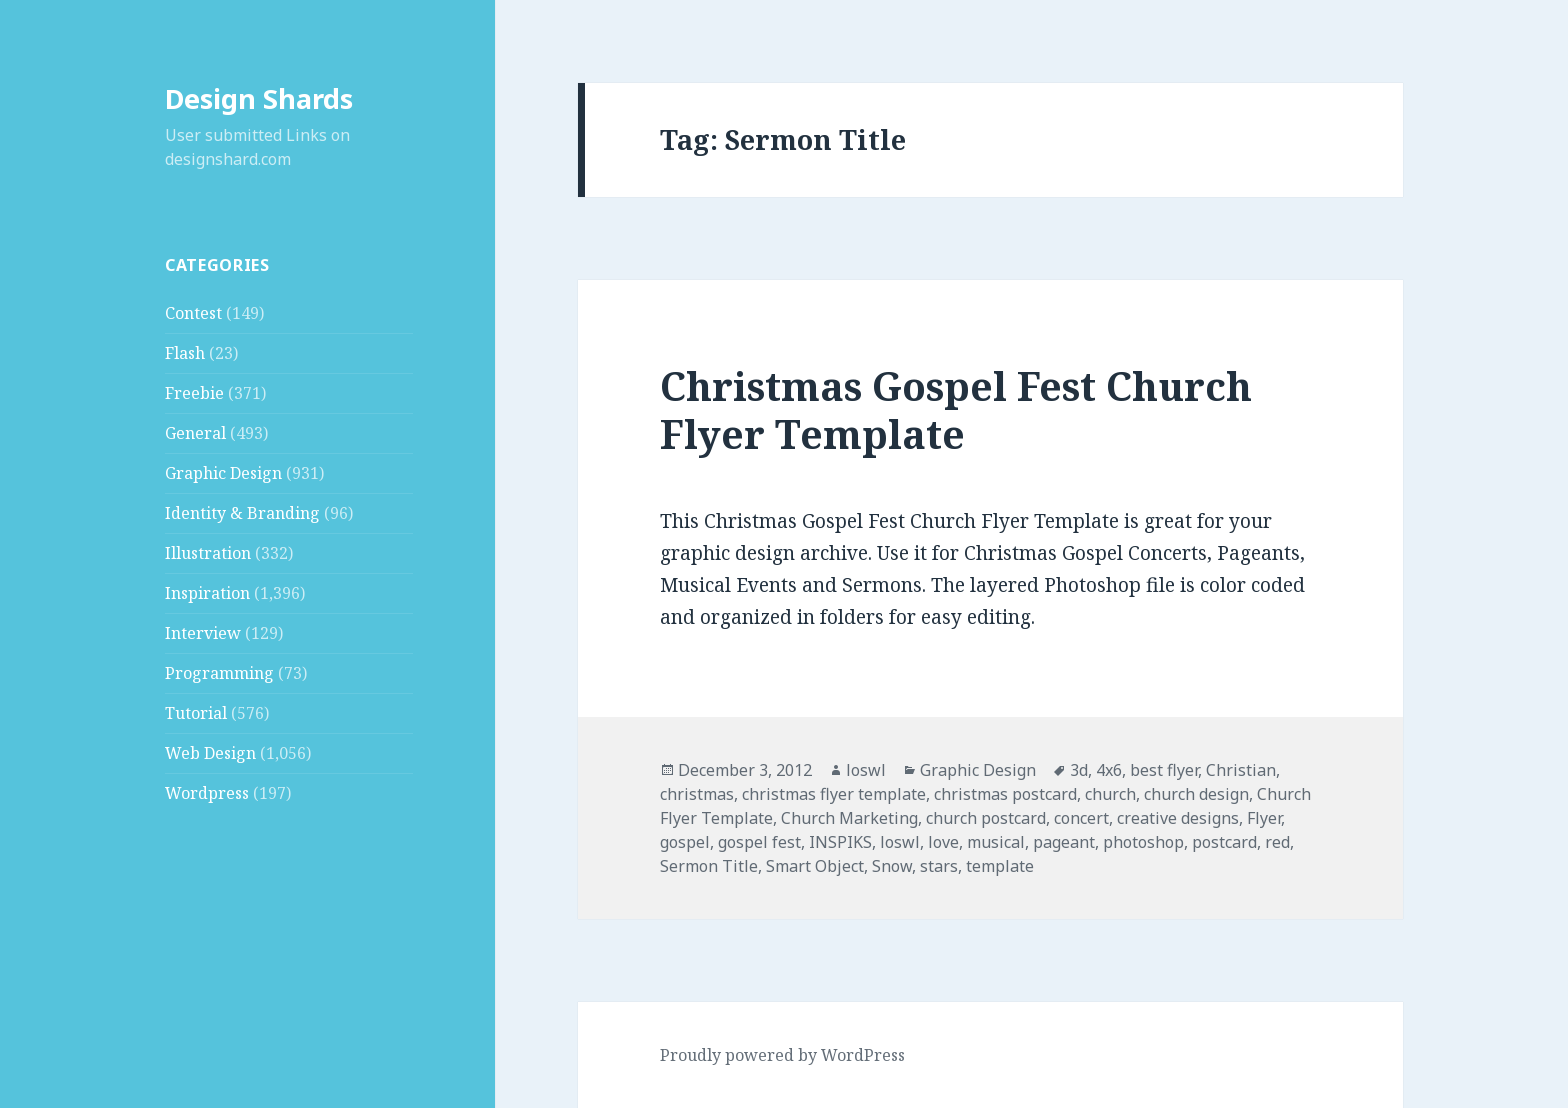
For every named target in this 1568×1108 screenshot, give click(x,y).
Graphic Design (223, 473)
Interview (203, 633)
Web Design (210, 753)
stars (939, 866)
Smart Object (815, 866)
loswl (866, 770)
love (943, 842)
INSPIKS (840, 842)
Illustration (208, 553)
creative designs (1178, 818)
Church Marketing (849, 818)
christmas (697, 794)
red (1277, 842)
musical (996, 842)
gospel (685, 842)
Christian (1241, 770)
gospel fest (759, 842)
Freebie (194, 393)
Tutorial (196, 713)
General (195, 433)
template (1000, 866)
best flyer (1164, 770)
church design (1196, 794)
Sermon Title (709, 866)
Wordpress (207, 793)
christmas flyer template (834, 794)
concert (1081, 818)
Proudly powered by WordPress (782, 1055)
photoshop (1143, 842)
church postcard (986, 818)
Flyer (1264, 818)
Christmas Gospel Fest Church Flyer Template (956, 409)
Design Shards (259, 98)
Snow (892, 866)
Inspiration (207, 593)
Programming (219, 673)
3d (1079, 770)
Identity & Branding (242, 513)
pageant (1064, 842)
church (1110, 794)
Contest (193, 313)
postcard (1224, 842)
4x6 (1109, 770)
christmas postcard (1005, 794)
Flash (185, 353)
